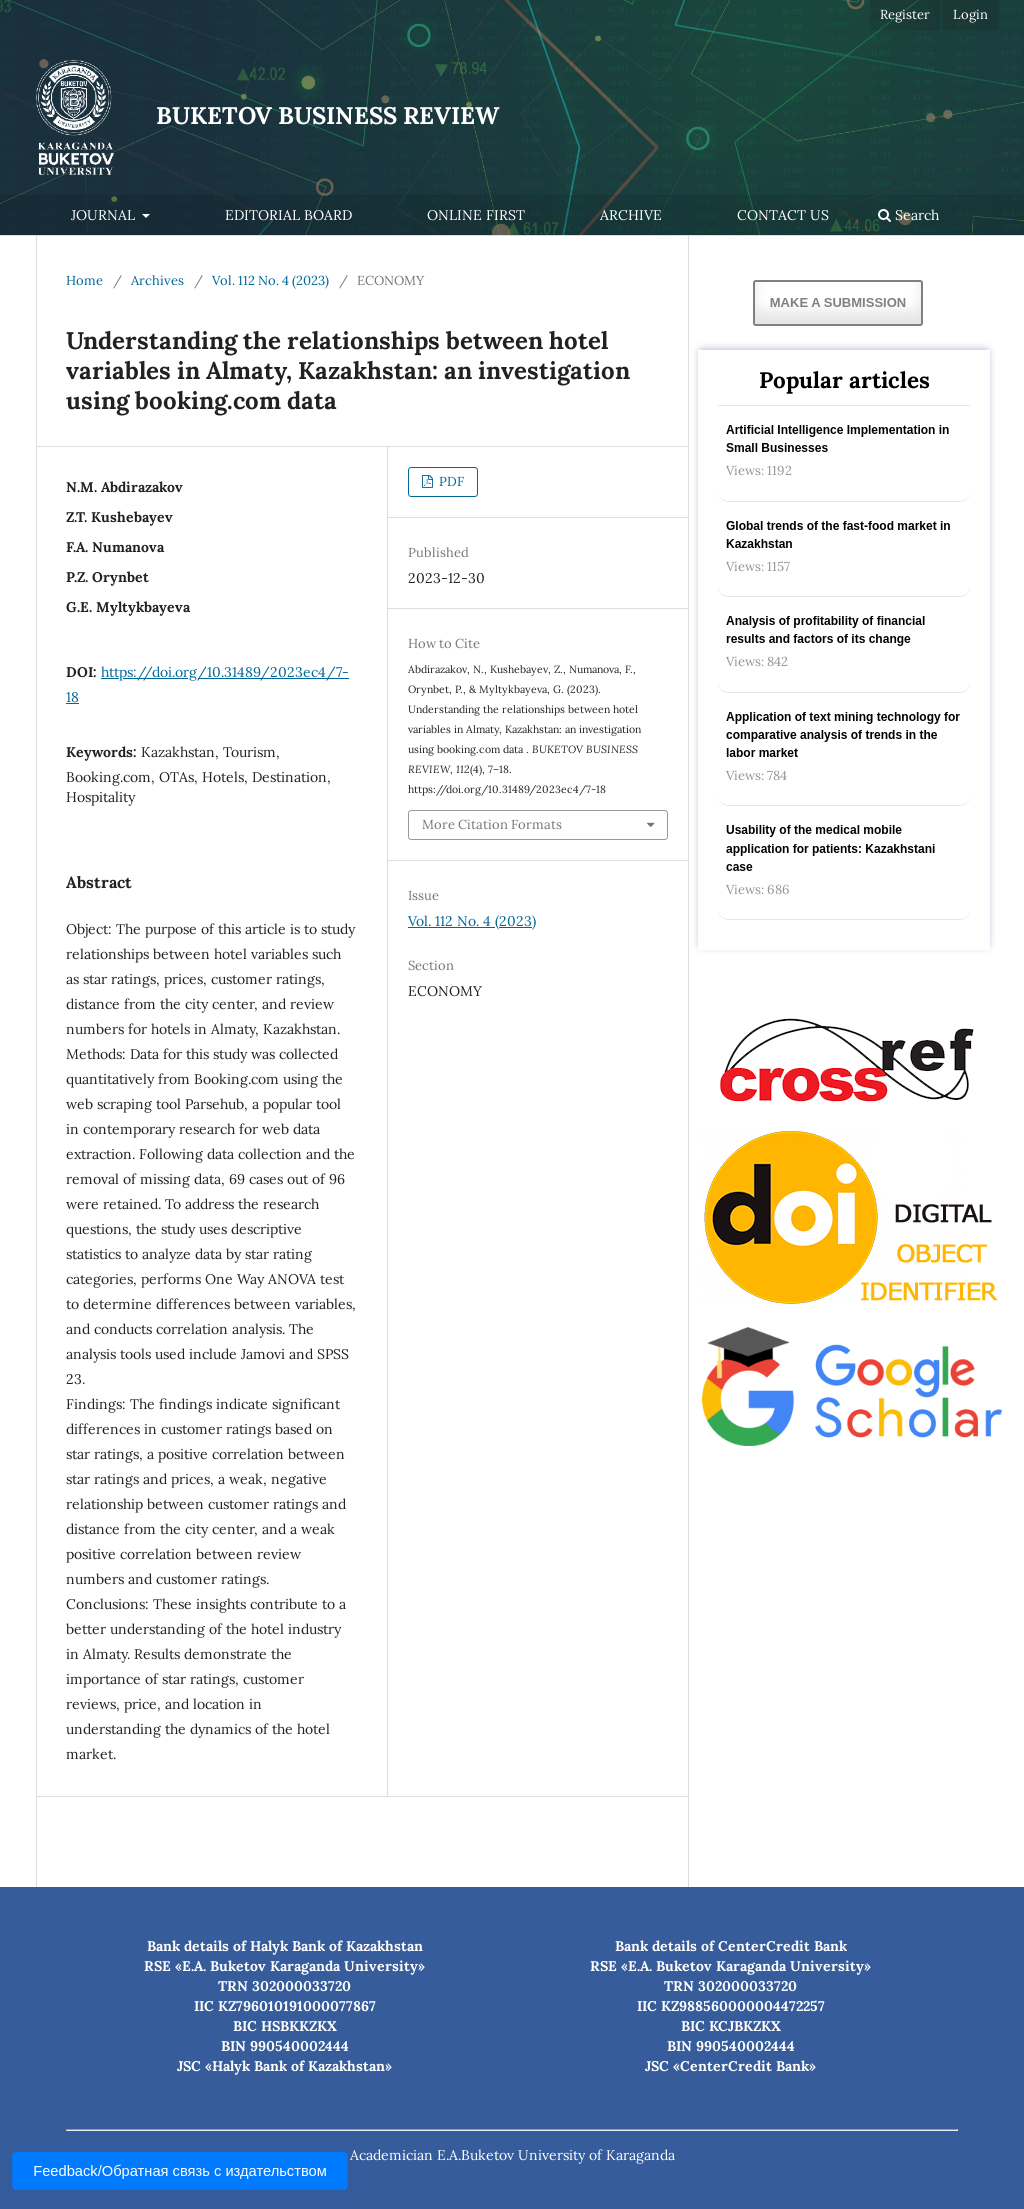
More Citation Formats (492, 824)
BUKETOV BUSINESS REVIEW (327, 115)
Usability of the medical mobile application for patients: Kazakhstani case (830, 848)
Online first (476, 215)
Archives (157, 280)
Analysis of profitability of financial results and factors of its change (825, 630)
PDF (450, 481)
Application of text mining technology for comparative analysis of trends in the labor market (843, 735)
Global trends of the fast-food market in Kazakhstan (838, 535)
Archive (631, 215)
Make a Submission (838, 302)
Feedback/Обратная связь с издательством (180, 2171)
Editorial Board (288, 215)
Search (908, 215)
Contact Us (783, 215)
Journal (105, 215)
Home (84, 280)
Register (905, 14)
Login (970, 14)
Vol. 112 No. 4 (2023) (270, 280)
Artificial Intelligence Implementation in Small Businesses (837, 439)
